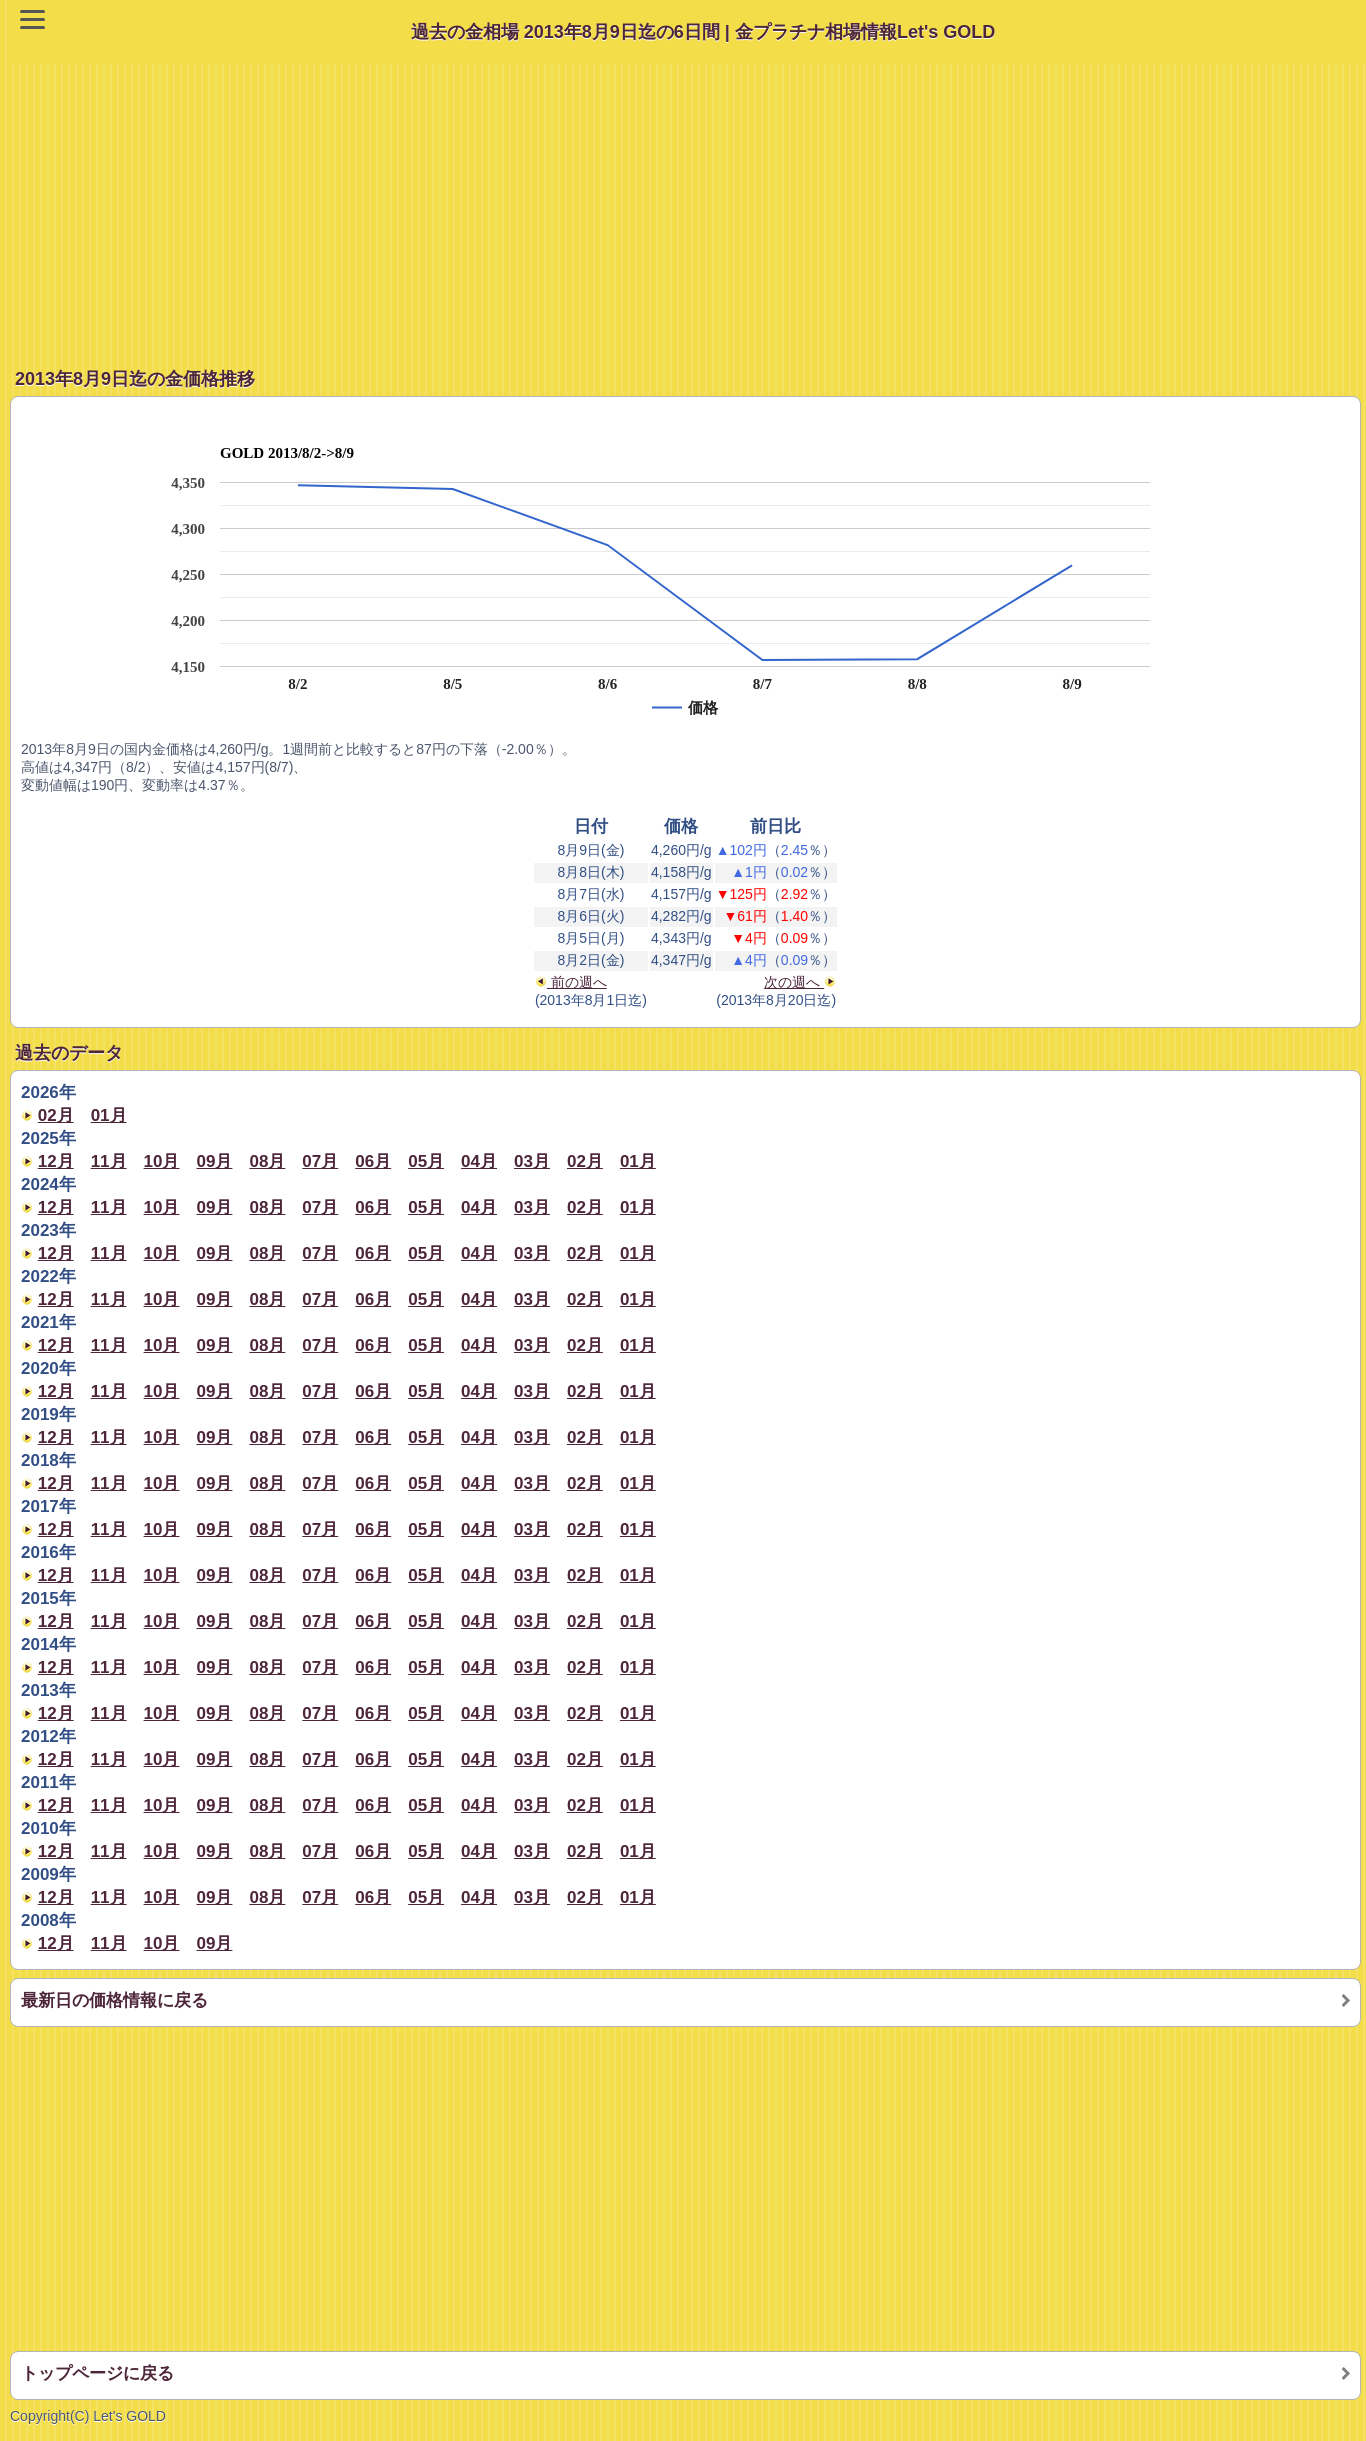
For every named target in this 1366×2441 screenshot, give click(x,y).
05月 (426, 1161)
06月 (373, 1161)
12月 (56, 1161)
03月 (532, 1161)
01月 (109, 1115)
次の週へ (800, 982)
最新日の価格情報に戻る (114, 2000)
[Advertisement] (688, 204)
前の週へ (571, 982)
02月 (56, 1115)
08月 (267, 1161)
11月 (109, 1161)
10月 (162, 1161)
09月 (215, 1161)
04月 (479, 1161)
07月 (320, 1161)
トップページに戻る (97, 2373)
